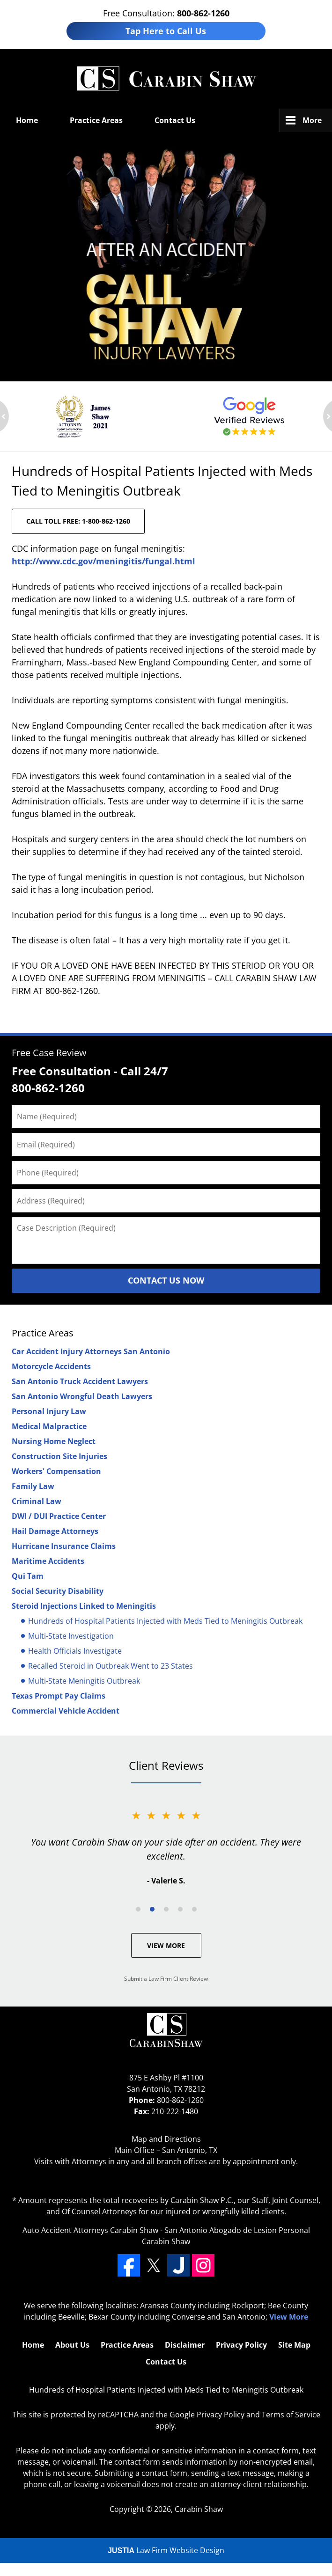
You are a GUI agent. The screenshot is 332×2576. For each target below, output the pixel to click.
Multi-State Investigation (71, 1636)
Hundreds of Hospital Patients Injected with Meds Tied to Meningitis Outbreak (165, 1621)
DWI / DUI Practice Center (59, 1516)
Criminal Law (36, 1501)
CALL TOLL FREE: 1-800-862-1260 (78, 521)
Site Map (294, 2345)
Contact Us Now (166, 1280)
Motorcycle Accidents (51, 1366)
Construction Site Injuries (59, 1456)
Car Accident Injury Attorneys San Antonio (91, 1351)
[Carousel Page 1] (138, 1909)
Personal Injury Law (49, 1411)
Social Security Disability (57, 1591)
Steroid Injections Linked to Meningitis (84, 1606)
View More (166, 1945)
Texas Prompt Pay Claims (58, 1696)
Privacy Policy (241, 2345)
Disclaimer (185, 2345)
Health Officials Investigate (75, 1651)
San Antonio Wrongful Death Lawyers (82, 1396)
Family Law (33, 1486)
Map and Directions (166, 2139)
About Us (72, 2345)
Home (27, 120)
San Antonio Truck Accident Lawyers (80, 1381)
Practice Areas (96, 120)
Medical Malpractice (49, 1426)
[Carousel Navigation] (166, 1908)
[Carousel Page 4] (180, 1909)
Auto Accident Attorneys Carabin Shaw (90, 2230)
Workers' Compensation (56, 1471)
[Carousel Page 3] (166, 1909)
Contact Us (175, 120)
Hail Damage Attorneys (55, 1531)
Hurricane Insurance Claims (64, 1546)
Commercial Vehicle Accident (65, 1711)
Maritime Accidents (48, 1561)
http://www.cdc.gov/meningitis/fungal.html (103, 561)
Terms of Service (291, 2414)
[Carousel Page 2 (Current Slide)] (152, 1909)
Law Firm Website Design (166, 2550)
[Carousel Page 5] (194, 1909)
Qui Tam (28, 1576)
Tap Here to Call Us (165, 30)
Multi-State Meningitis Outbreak (84, 1681)
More (312, 120)
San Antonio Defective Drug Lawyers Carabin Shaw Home (166, 79)
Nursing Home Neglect (54, 1441)
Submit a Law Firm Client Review (166, 1979)
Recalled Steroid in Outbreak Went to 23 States (110, 1666)
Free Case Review (49, 1052)
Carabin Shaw (199, 2509)
